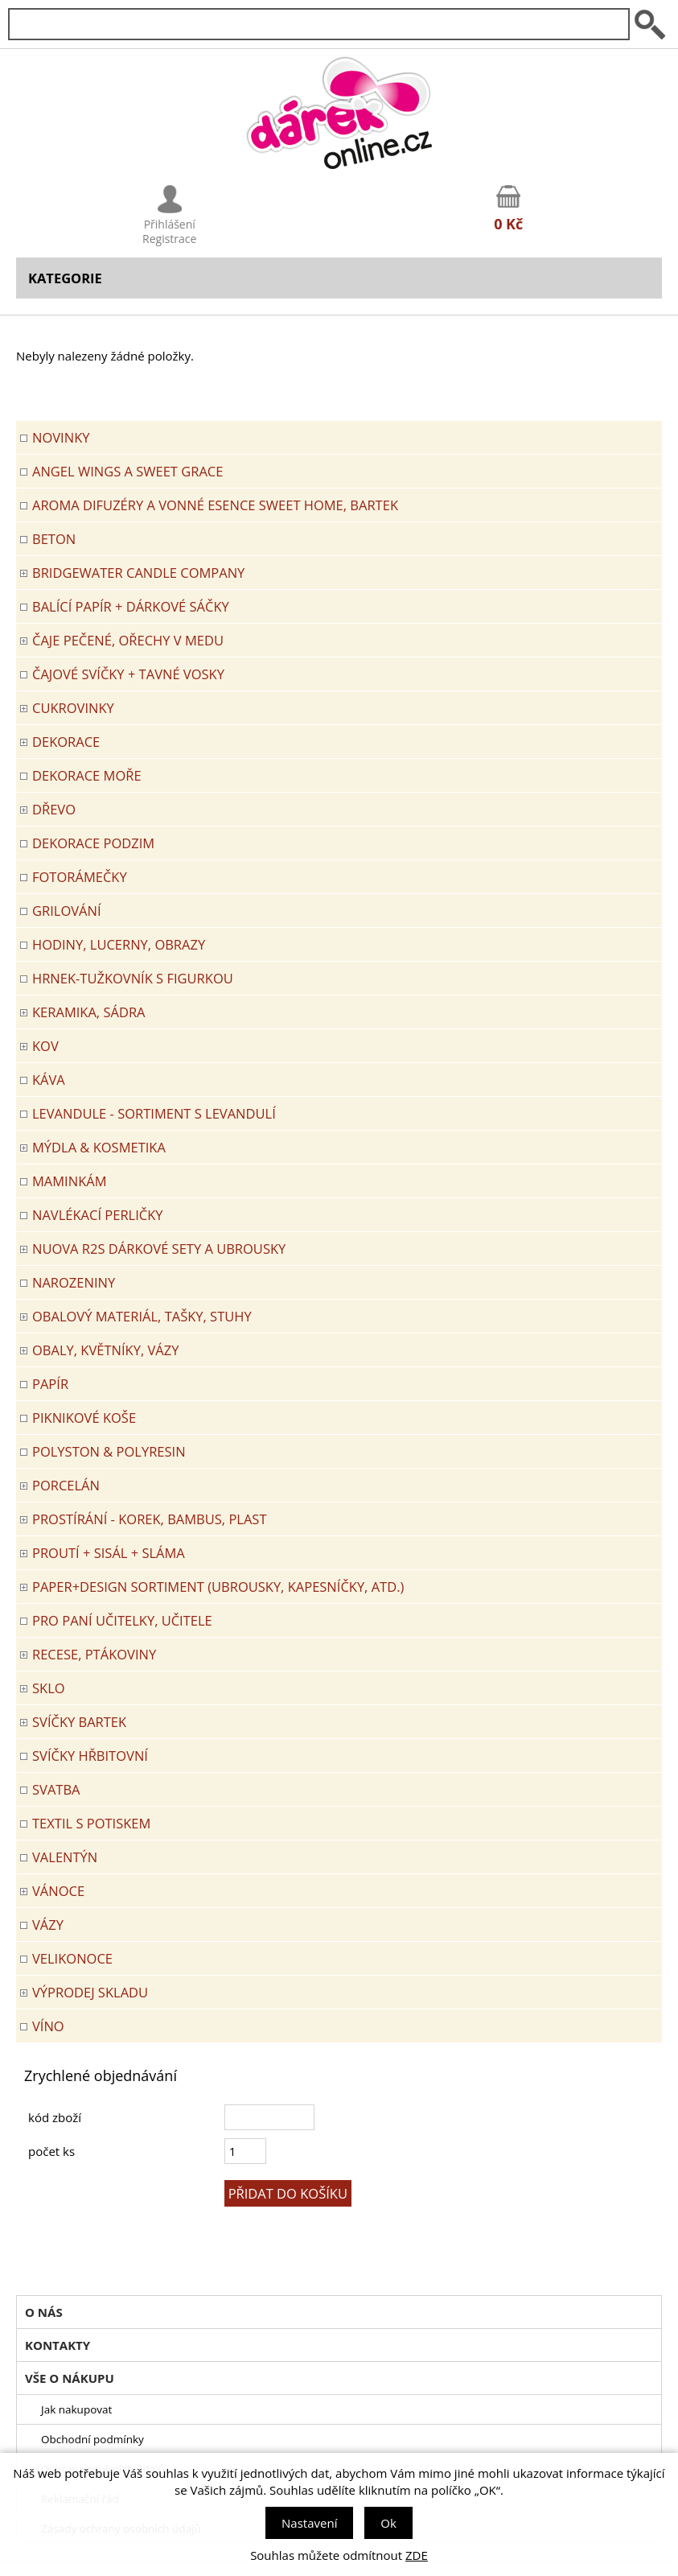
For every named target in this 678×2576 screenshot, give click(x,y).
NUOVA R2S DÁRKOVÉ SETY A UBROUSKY (159, 1248)
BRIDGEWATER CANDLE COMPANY (138, 572)
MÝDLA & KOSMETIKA (99, 1147)
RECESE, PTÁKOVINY (94, 1654)
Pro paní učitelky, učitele (122, 1620)
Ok (388, 2523)
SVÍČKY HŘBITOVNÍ (90, 1755)
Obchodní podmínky (92, 2439)
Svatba (56, 1789)
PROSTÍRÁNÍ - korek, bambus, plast (149, 1519)
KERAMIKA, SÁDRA (89, 1012)
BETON (54, 539)
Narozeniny (73, 1282)
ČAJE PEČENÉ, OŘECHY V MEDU (128, 640)
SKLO (48, 1688)
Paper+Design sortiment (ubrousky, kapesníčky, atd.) (218, 1586)
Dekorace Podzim (93, 843)
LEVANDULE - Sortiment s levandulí (154, 1113)
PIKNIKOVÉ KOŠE (84, 1417)
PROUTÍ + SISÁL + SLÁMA (108, 1553)
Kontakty (57, 2345)
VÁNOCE (58, 1891)
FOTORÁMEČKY (79, 877)
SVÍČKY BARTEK (79, 1722)
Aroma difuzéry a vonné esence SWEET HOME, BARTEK (215, 505)
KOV (45, 1046)
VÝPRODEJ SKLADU (90, 1992)
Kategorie (65, 278)
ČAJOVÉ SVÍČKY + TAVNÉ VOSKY (128, 674)
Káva (48, 1079)
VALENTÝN (64, 1857)
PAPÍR (50, 1384)
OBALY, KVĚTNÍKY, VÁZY (105, 1350)
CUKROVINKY (73, 708)
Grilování (66, 910)
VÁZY (48, 1924)
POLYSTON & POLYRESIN (109, 1451)
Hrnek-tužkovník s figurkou (132, 978)
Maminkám (69, 1181)
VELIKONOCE (72, 1958)
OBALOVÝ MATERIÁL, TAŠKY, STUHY (142, 1316)
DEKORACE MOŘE (87, 775)
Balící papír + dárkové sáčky (130, 606)
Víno (48, 2026)
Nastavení (309, 2523)
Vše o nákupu (69, 2378)
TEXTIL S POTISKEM (91, 1823)
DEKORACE (66, 741)
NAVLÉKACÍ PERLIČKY (97, 1215)
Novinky (60, 437)
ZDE (416, 2555)
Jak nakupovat (76, 2409)
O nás (44, 2312)
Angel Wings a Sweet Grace (127, 471)
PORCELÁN (66, 1485)
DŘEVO (54, 809)
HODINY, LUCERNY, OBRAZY (118, 944)
